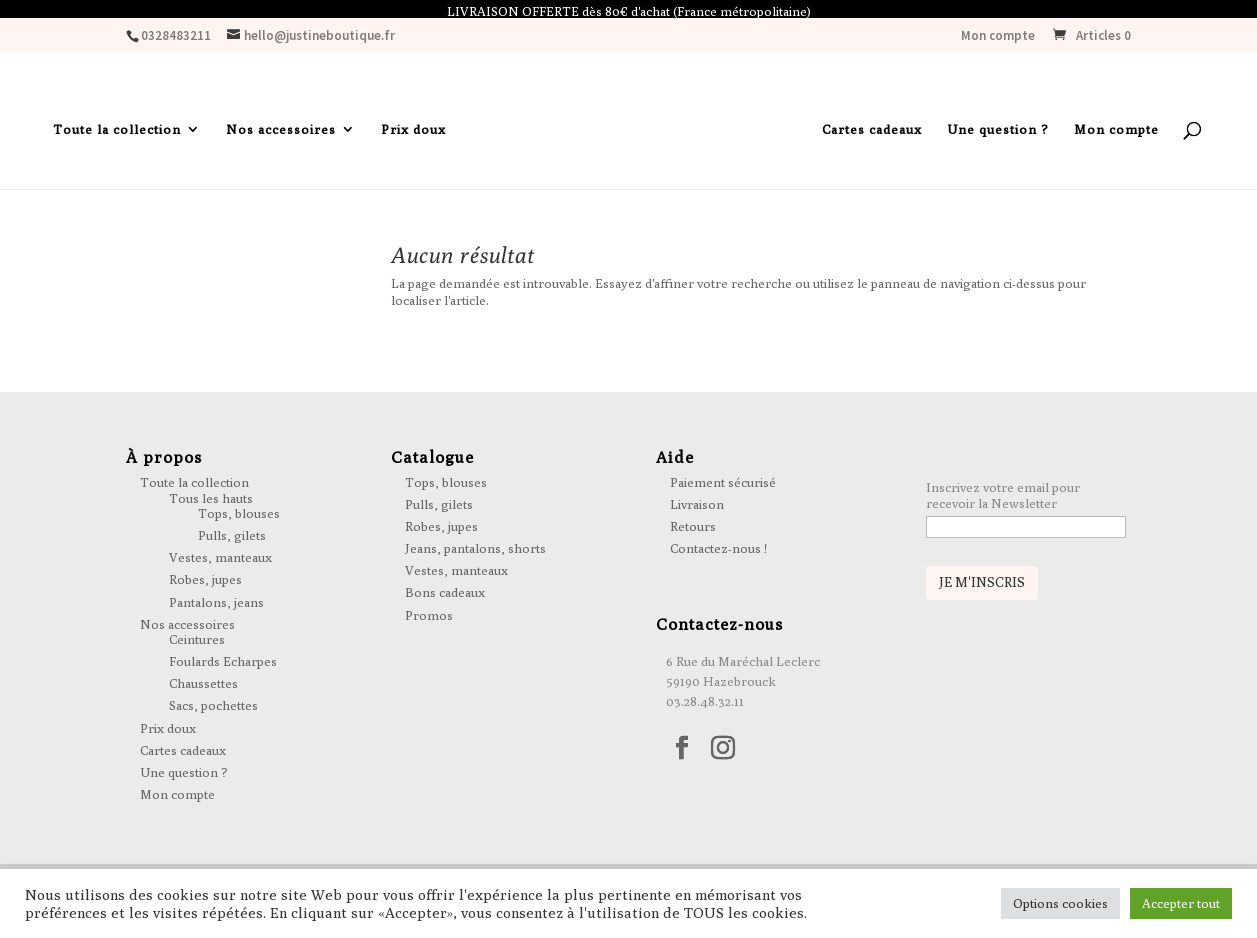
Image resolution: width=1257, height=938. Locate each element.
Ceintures (197, 643)
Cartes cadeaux (872, 134)
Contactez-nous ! (718, 552)
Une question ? (998, 134)
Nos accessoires (281, 134)
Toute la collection (117, 134)
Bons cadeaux (445, 597)
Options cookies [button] (1060, 903)
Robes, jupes (205, 584)
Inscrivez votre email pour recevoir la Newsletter (1003, 499)
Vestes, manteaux (220, 561)
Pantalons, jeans (216, 606)
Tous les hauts (211, 502)
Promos (429, 619)
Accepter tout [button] (1181, 903)
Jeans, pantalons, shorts (475, 552)
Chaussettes (203, 687)
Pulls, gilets (232, 539)
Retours (693, 530)
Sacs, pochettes (213, 710)
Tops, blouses (239, 517)
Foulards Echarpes (223, 665)
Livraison (697, 508)
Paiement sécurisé (723, 486)
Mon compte (998, 40)
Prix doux (413, 134)
